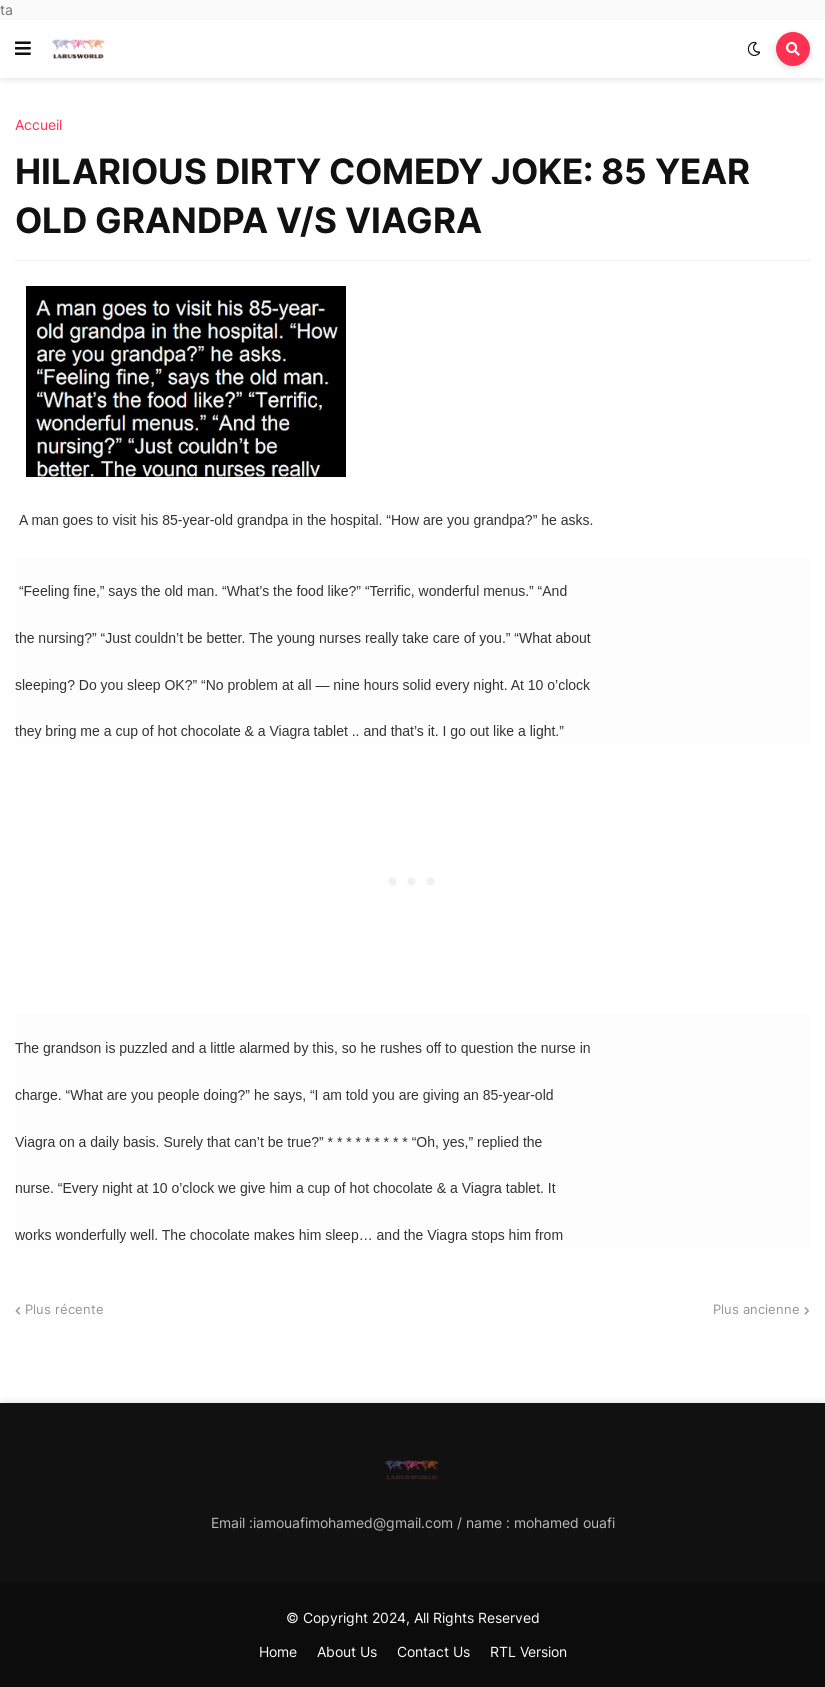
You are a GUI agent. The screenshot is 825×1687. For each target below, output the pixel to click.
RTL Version (528, 1651)
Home (278, 1651)
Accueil (38, 125)
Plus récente (64, 1309)
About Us (347, 1651)
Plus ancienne (756, 1309)
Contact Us (433, 1651)
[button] (23, 49)
